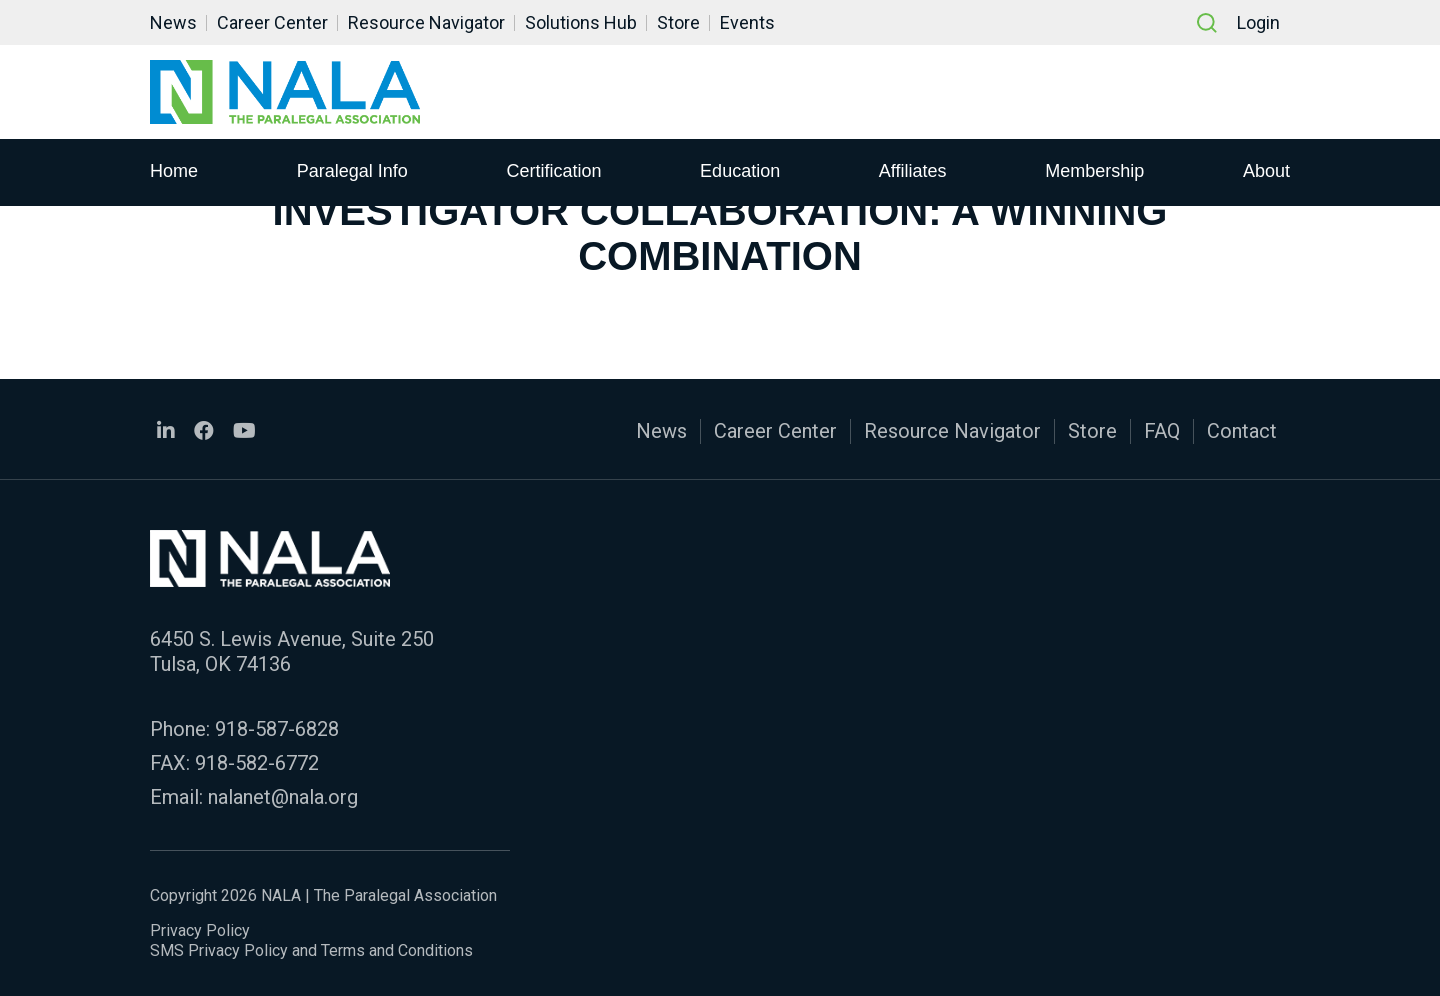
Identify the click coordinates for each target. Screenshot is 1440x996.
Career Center (272, 22)
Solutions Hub (581, 22)
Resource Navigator (426, 22)
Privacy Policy (200, 930)
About (1266, 171)
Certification (553, 171)
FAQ (1162, 431)
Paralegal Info (352, 171)
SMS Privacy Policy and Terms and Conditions (311, 950)
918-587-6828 (277, 729)
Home (174, 171)
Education (740, 171)
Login (1258, 22)
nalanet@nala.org (283, 797)
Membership (1094, 171)
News (173, 22)
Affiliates (913, 171)
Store (678, 22)
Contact (1242, 431)
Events (747, 22)
